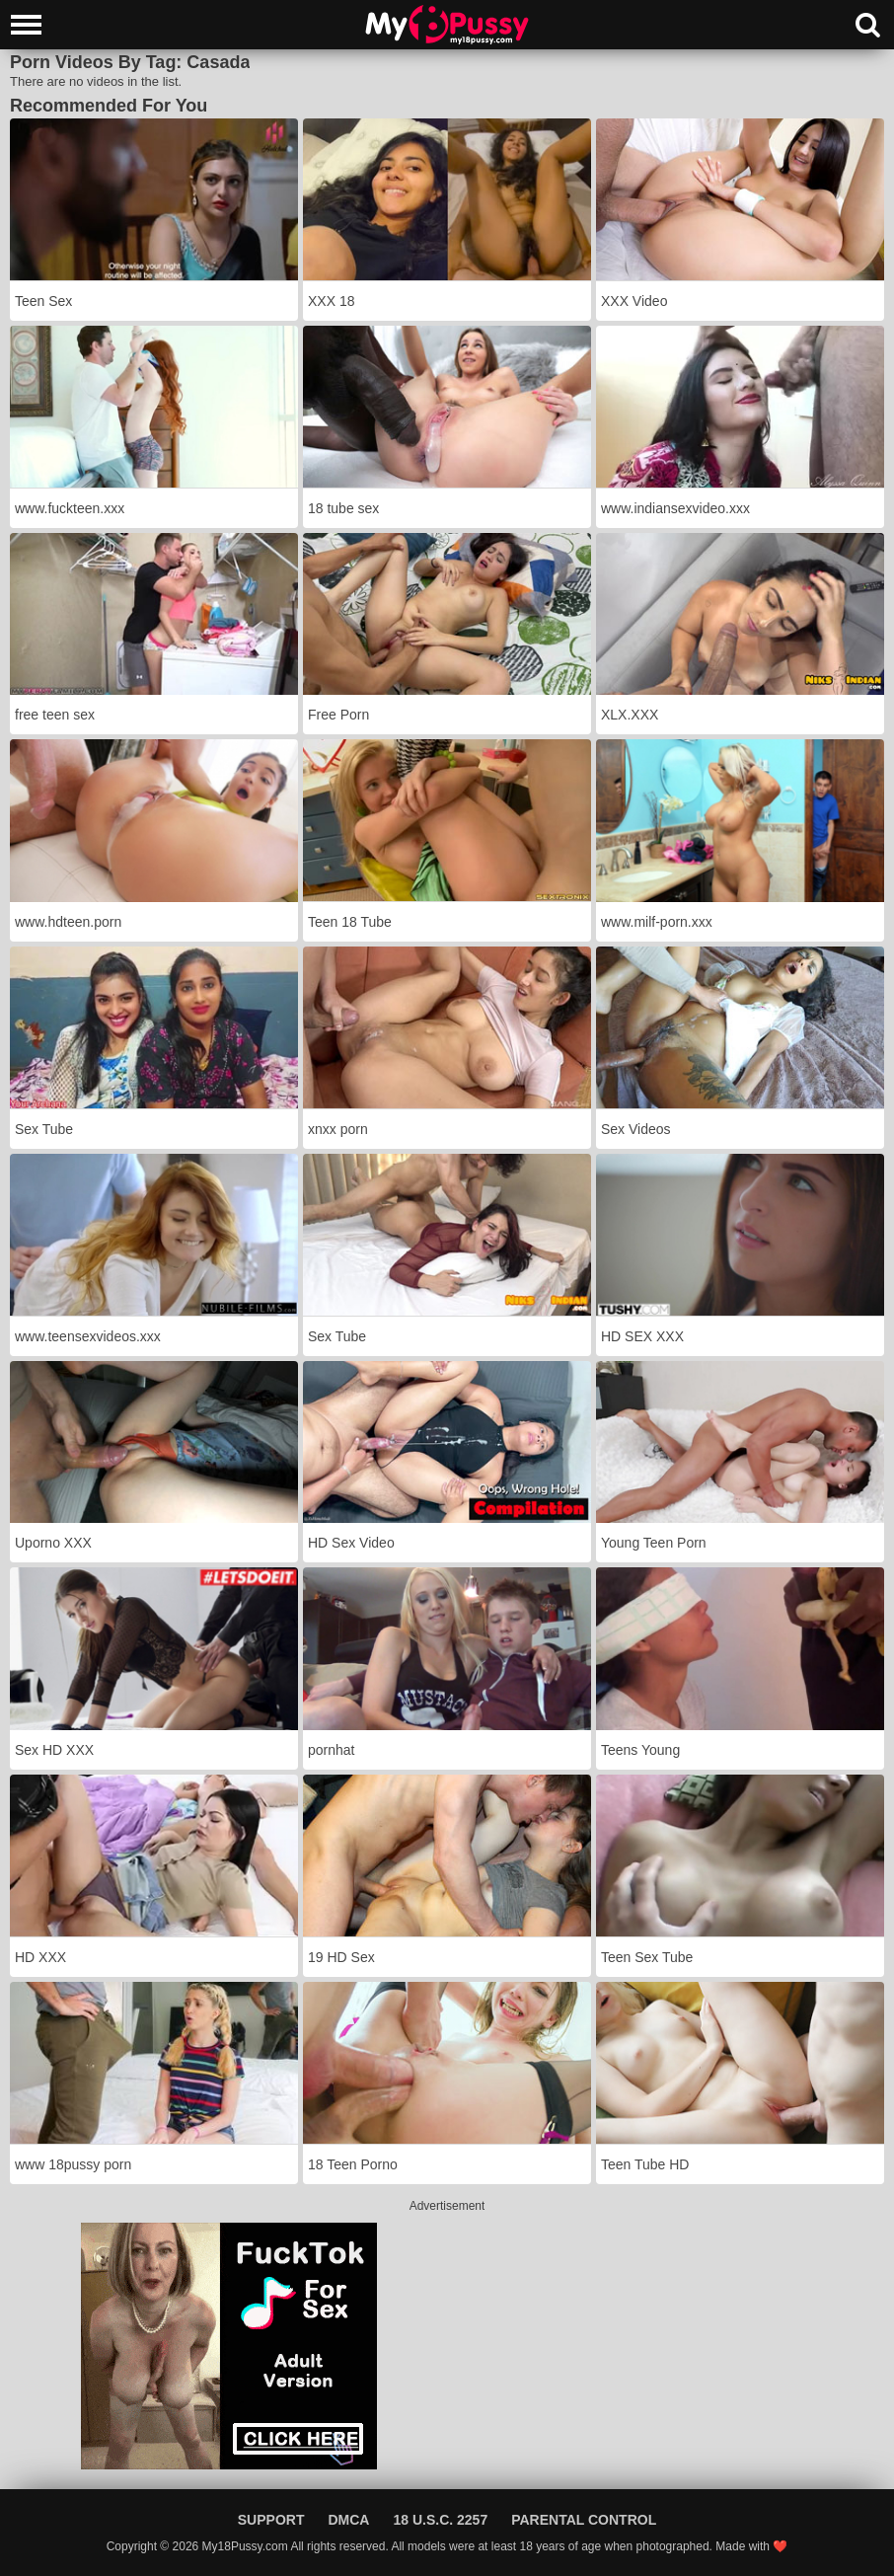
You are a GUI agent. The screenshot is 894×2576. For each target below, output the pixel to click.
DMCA (348, 2520)
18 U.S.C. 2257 (440, 2520)
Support (271, 2520)
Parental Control (583, 2520)
